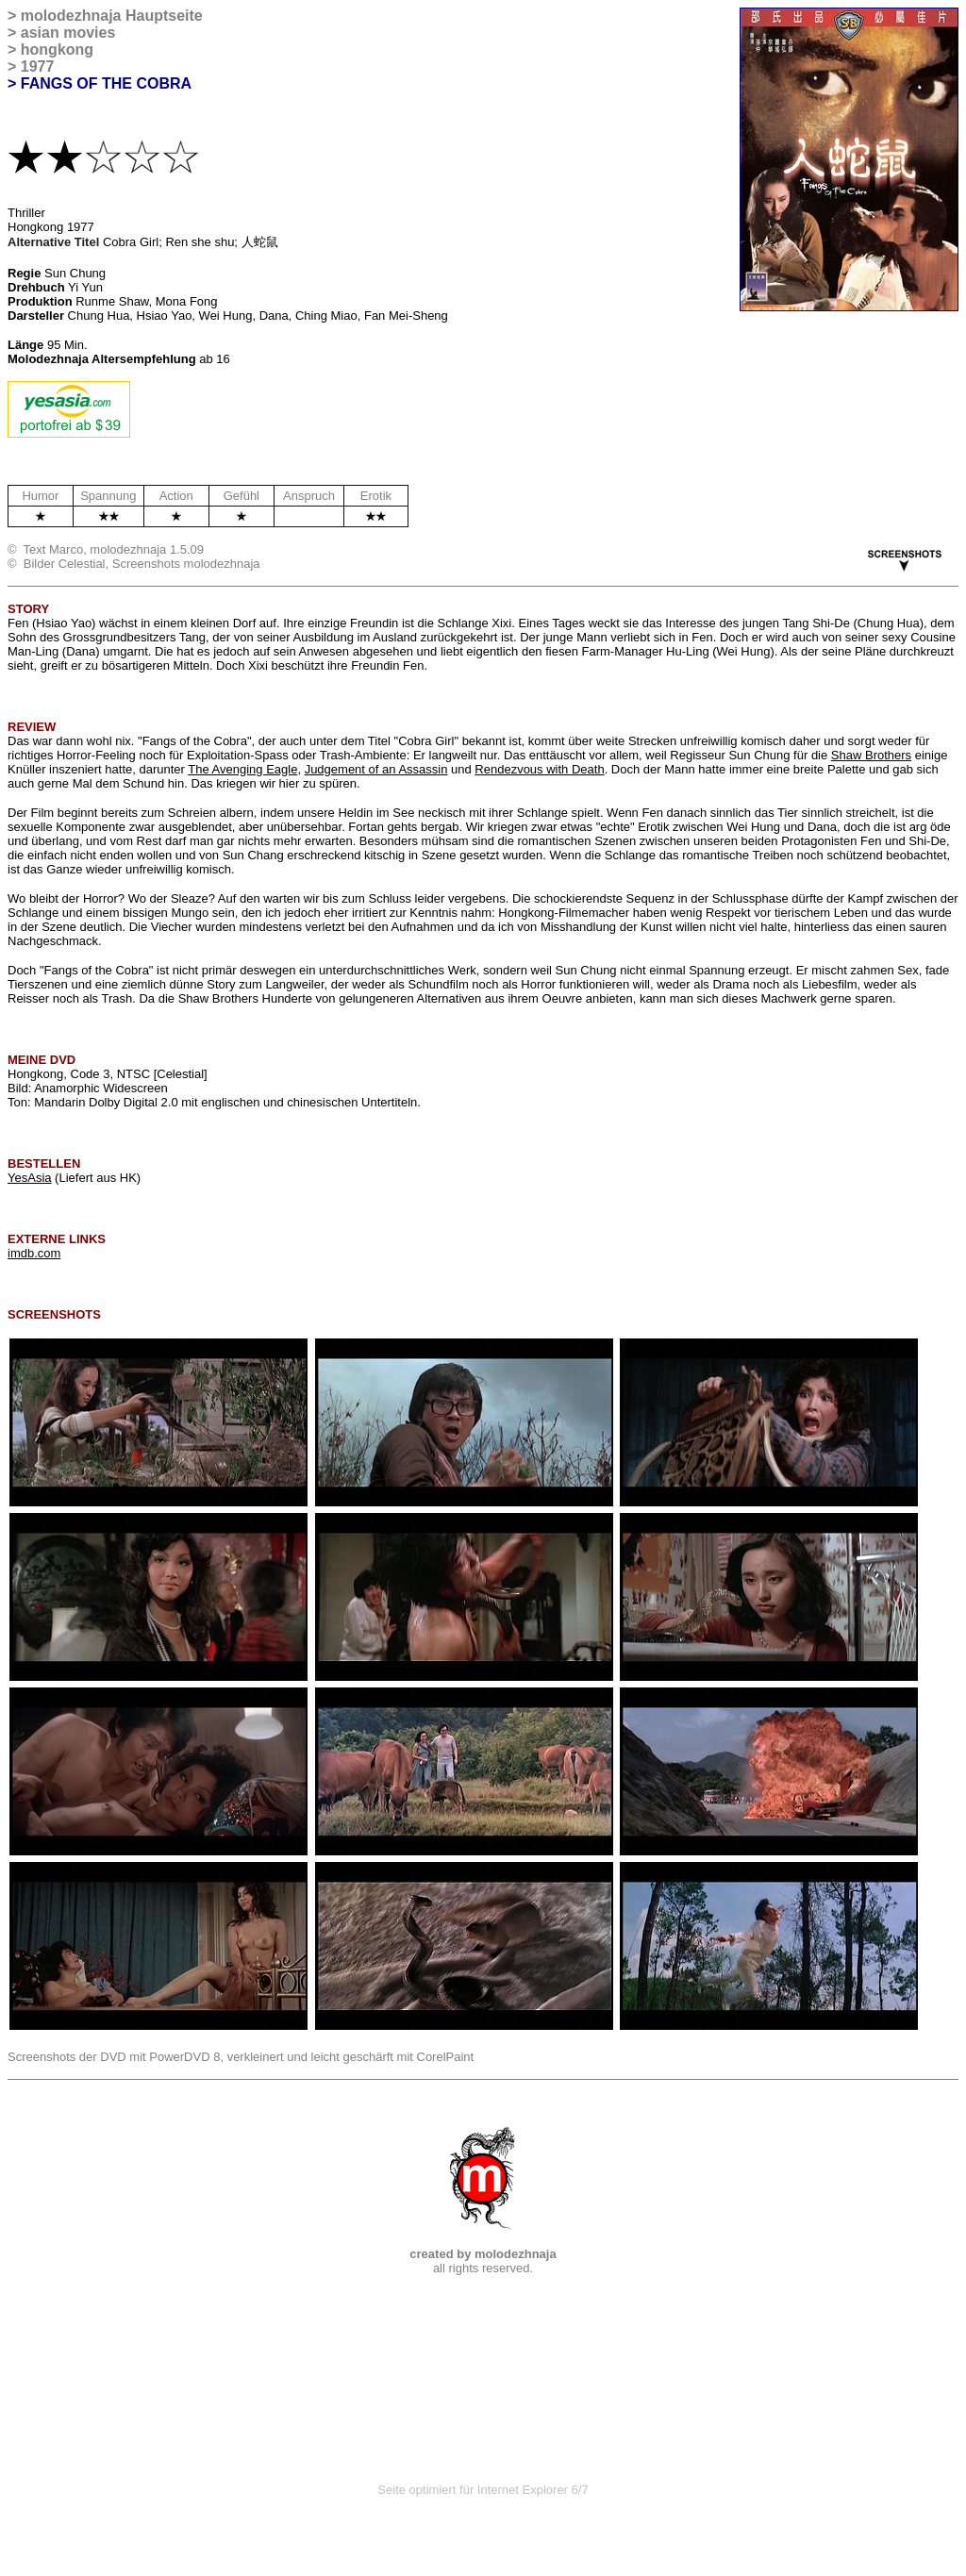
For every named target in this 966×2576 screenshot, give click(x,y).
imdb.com (34, 1253)
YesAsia (30, 1178)
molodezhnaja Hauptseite (112, 16)
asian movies (68, 33)
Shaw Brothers (871, 755)
